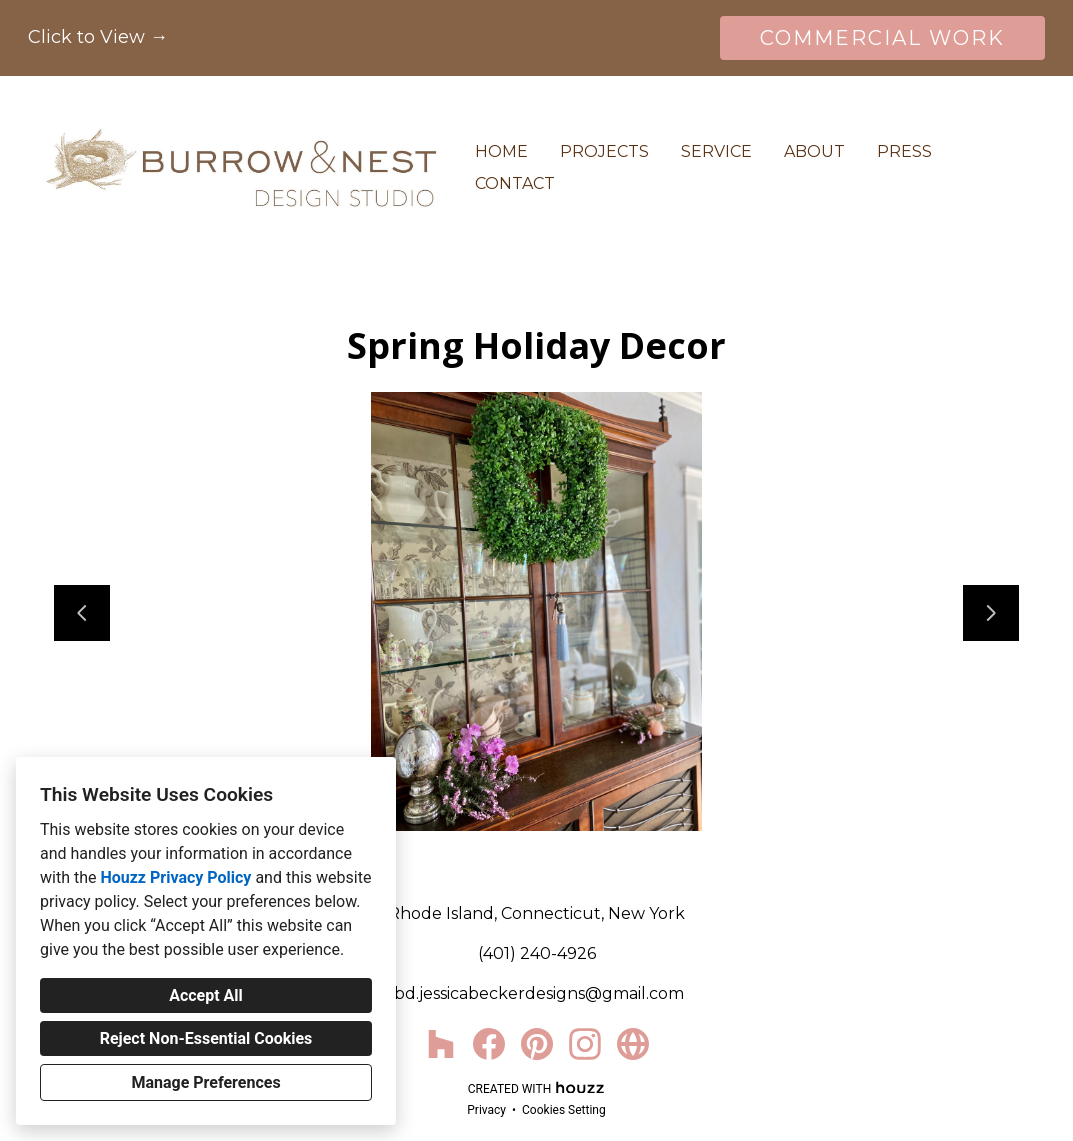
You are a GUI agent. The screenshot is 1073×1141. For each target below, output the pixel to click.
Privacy (486, 1110)
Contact (515, 183)
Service (716, 151)
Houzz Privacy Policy (175, 877)
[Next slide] (991, 613)
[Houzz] (441, 1044)
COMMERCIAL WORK (882, 38)
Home (501, 151)
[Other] (633, 1044)
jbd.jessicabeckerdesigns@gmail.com (537, 993)
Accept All (206, 995)
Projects (604, 151)
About (814, 151)
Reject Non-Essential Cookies (206, 1038)
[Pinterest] (537, 1044)
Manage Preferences (205, 1082)
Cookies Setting (564, 1110)
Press (904, 151)
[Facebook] (489, 1044)
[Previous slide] (82, 613)
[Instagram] (585, 1044)
